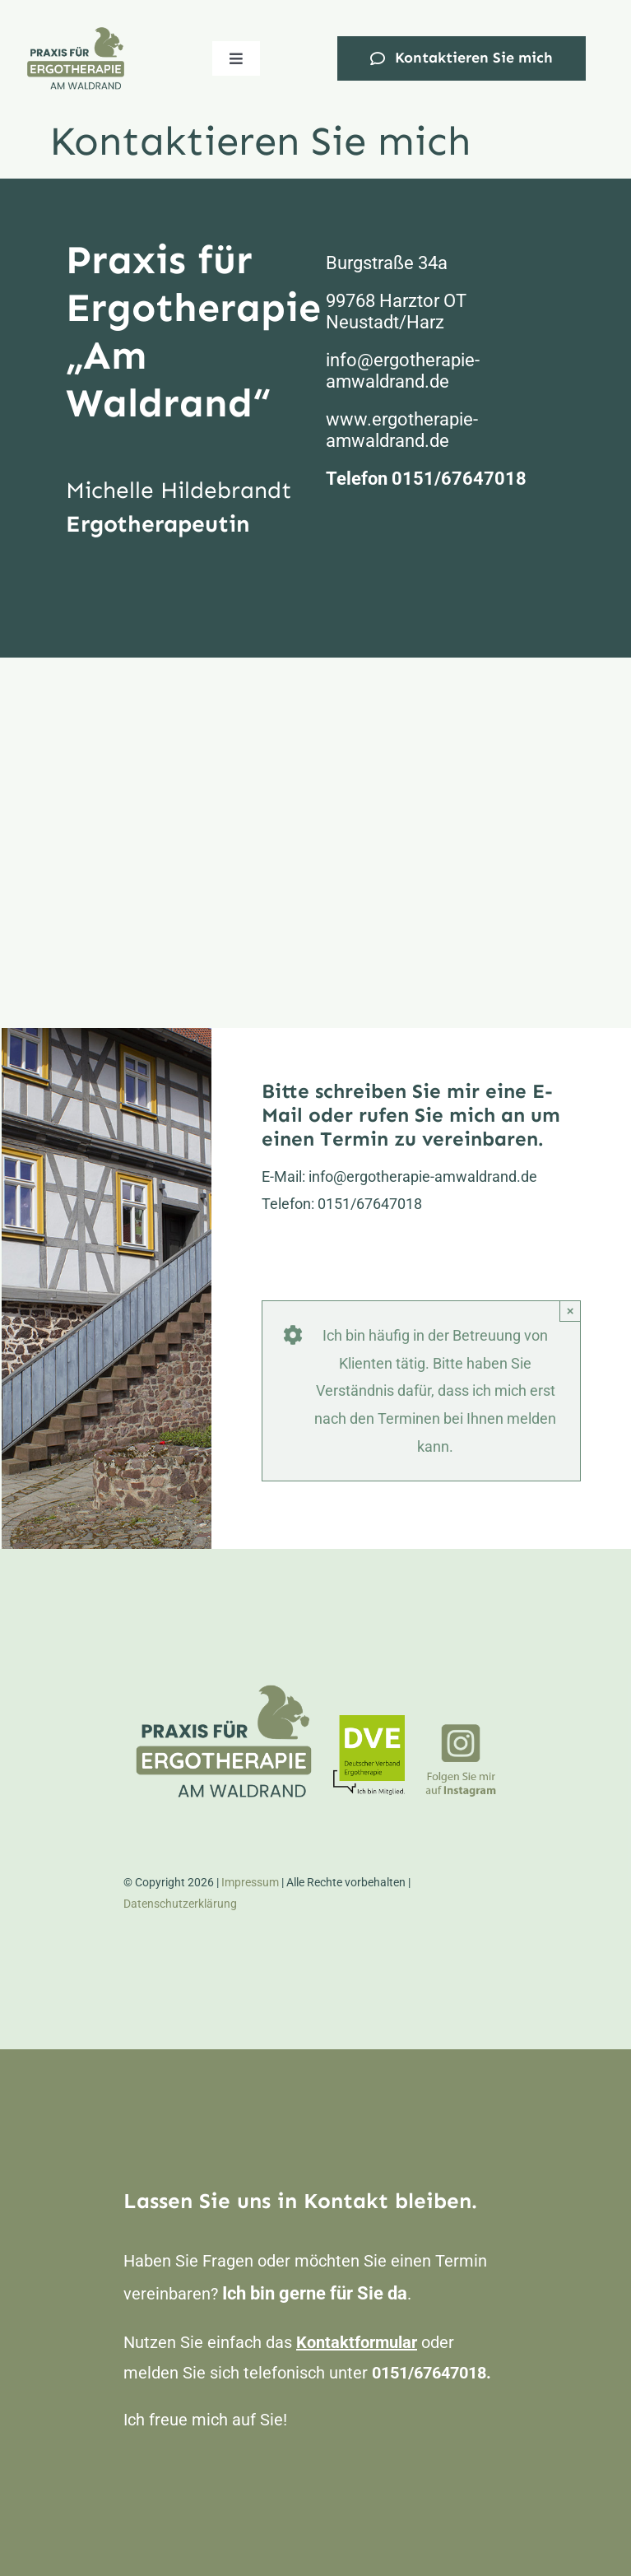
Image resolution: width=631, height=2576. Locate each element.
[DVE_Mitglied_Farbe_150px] (369, 1722)
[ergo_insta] (461, 1730)
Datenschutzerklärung (180, 1903)
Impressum (250, 1882)
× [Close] (570, 1311)
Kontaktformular (356, 2342)
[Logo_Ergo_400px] (76, 31)
